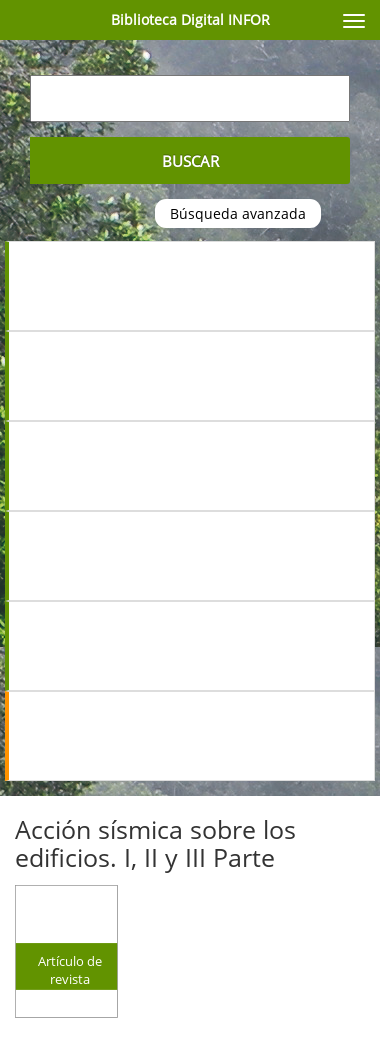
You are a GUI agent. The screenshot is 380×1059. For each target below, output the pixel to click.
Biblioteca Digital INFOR (190, 19)
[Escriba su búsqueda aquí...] (190, 98)
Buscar (190, 161)
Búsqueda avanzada (238, 213)
